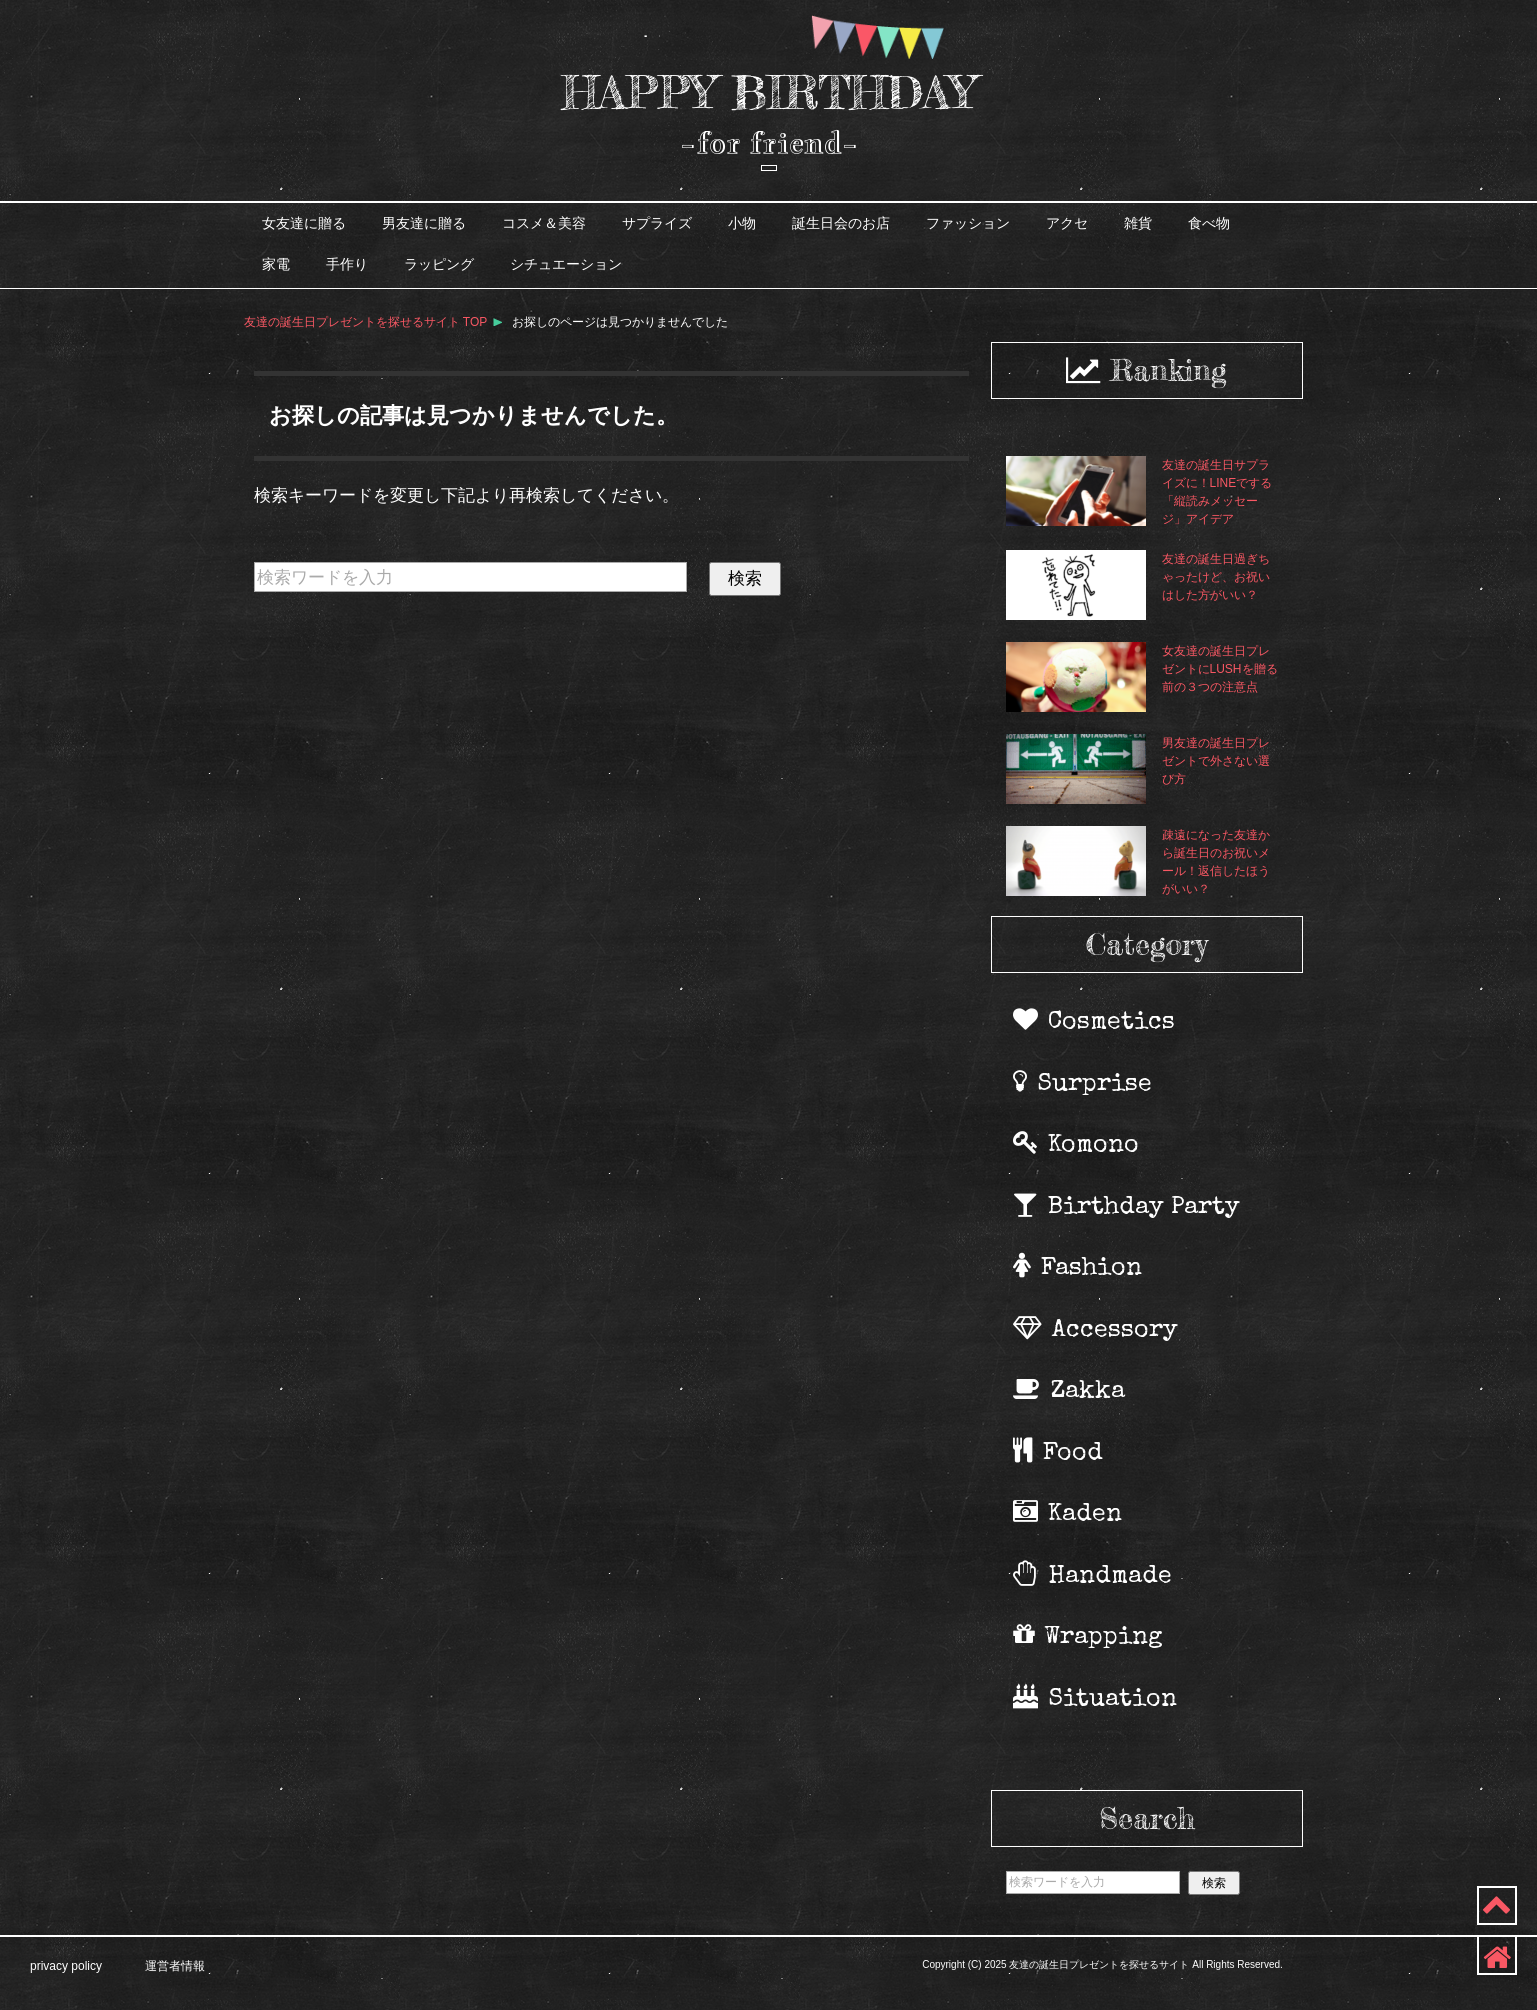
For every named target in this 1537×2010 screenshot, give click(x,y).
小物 (742, 223)
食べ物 (1209, 223)
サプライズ (657, 223)
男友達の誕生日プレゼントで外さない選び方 (1216, 761)
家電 (276, 264)
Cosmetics (1095, 1021)
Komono (1077, 1144)
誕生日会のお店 (841, 223)
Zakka (1070, 1390)
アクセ (1067, 223)
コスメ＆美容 (544, 223)
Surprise (1084, 1083)
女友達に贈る (304, 223)
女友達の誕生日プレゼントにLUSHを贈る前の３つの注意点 (1220, 669)
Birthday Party (1128, 1206)
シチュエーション (566, 264)
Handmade (1094, 1575)
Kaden (1069, 1513)
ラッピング (439, 264)
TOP (366, 322)
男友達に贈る (424, 223)
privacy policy (66, 1966)
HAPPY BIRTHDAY (768, 92)
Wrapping (1089, 1636)
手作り (347, 264)
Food (1059, 1452)
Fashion (1079, 1267)
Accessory (1097, 1329)
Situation (1096, 1698)
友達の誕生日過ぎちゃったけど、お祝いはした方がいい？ (1216, 577)
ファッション (968, 223)
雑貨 (1138, 223)
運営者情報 (175, 1966)
